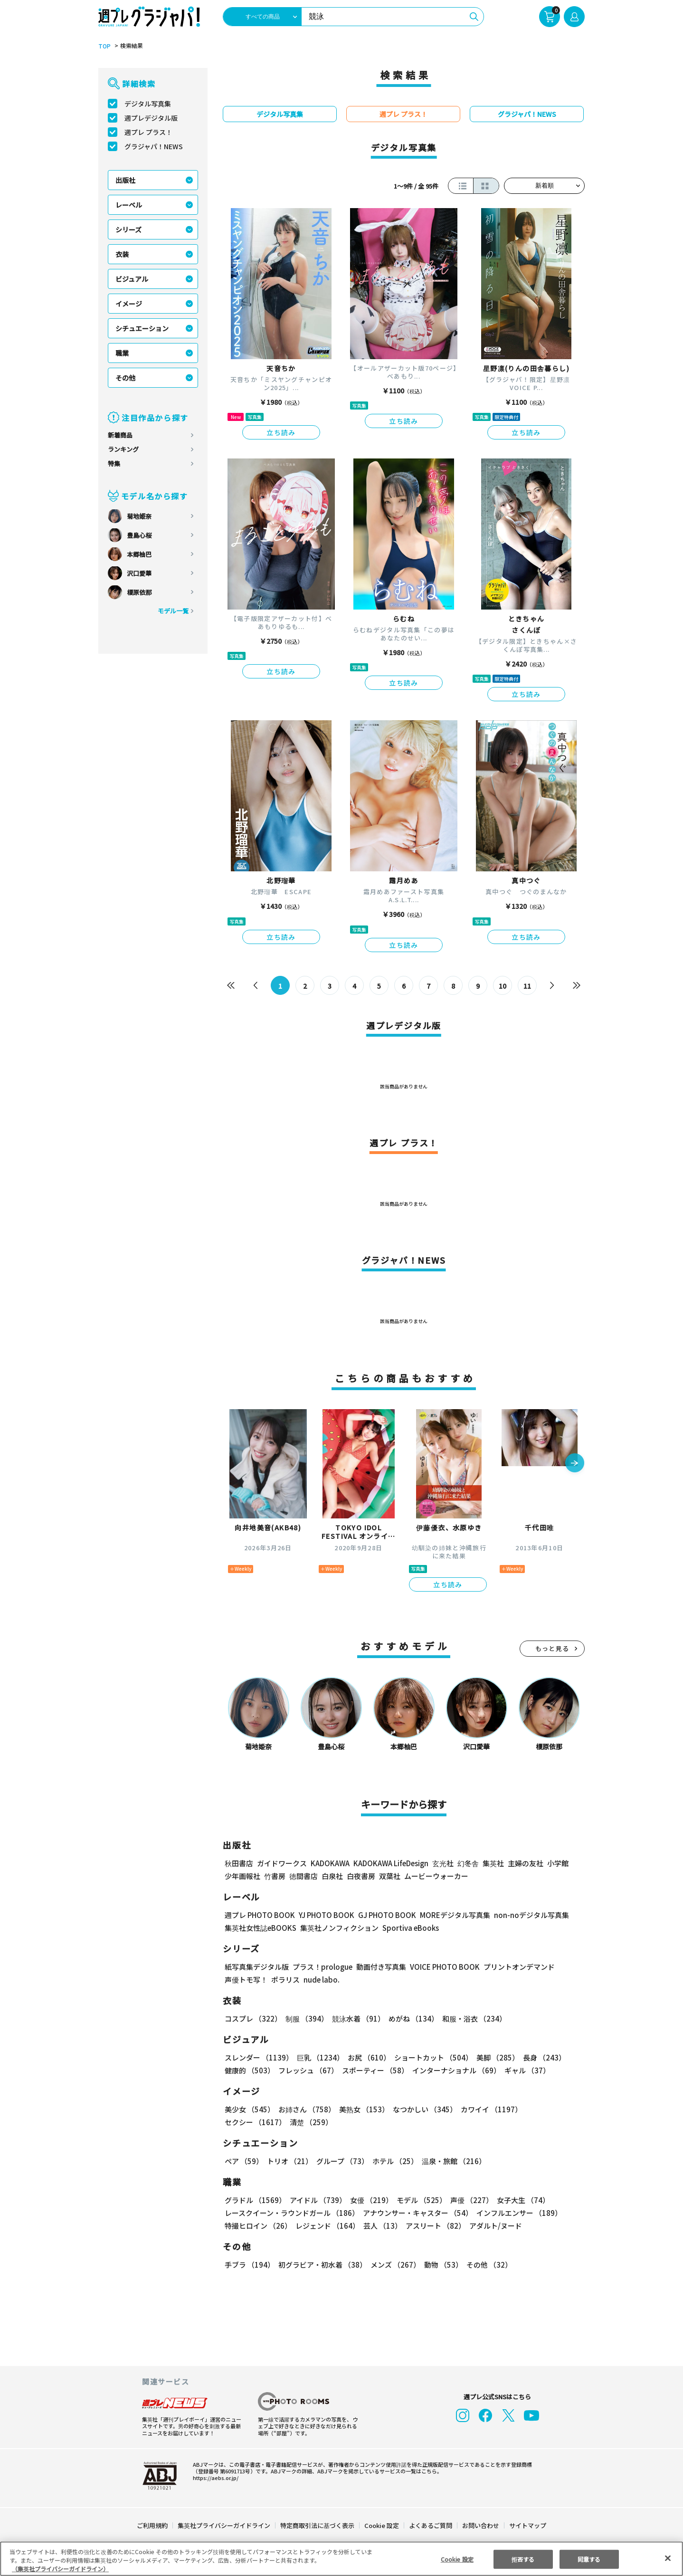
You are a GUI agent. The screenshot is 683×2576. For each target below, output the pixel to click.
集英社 (492, 1863)
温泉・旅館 (451, 2161)
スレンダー (258, 2057)
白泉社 (332, 1876)
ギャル (525, 2070)
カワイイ (487, 2109)
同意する (589, 2559)
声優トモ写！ (246, 1979)
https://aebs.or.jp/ (214, 2477)
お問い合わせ (480, 2525)
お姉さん (305, 2109)
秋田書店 (239, 1863)
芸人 (381, 2226)
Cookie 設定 (381, 2525)
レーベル (128, 205)
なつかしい (422, 2109)
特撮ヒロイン (258, 2226)
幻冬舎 (466, 1863)
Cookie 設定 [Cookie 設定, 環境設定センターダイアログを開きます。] (457, 2559)
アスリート (433, 2226)
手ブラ (249, 2265)
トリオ (289, 2161)
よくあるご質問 (430, 2525)
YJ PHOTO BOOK (324, 1915)
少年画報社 (242, 1876)
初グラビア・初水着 (321, 2265)
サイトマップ (527, 2525)
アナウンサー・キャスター (417, 2213)
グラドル (255, 2200)
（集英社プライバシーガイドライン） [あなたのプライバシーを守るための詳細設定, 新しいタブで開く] (60, 2569)
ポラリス (285, 1979)
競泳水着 (357, 2018)
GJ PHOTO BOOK (383, 1915)
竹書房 (274, 1876)
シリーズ (128, 229)
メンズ (393, 2265)
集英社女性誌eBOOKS (260, 1928)
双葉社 (389, 1876)
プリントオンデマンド (514, 1967)
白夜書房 (361, 1876)
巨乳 (319, 2057)
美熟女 (362, 2109)
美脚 (493, 2057)
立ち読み (281, 432)
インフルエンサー (517, 2213)
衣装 (122, 254)
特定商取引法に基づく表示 (318, 2525)
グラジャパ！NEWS (153, 146)
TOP (103, 46)
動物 (441, 2265)
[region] (341, 2558)
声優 (468, 2200)
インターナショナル (455, 2070)
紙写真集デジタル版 (257, 1967)
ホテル (393, 2161)
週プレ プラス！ (148, 132)
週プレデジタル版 (151, 118)
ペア (244, 2161)
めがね (411, 2018)
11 (527, 986)
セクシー (552, 2109)
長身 (539, 2057)
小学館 (557, 1863)
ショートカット (430, 2057)
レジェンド (326, 2226)
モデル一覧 (173, 610)
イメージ (128, 303)
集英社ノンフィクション (338, 1928)
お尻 (366, 2057)
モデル (418, 2200)
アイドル (317, 2200)
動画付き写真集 (380, 1967)
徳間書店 (303, 1876)
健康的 (249, 2070)
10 (503, 986)
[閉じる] (667, 2557)
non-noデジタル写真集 (525, 1915)
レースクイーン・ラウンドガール (292, 2213)
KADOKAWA (330, 1863)
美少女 (249, 2109)
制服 (305, 2018)
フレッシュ (307, 2070)
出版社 (125, 180)
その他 (125, 377)
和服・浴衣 (471, 2018)
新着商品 (120, 434)
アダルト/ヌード (493, 2226)
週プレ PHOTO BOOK (259, 1915)
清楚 (245, 2122)
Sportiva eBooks (408, 1928)
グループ (341, 2161)
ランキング (123, 449)
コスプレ (253, 2018)
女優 (369, 2200)
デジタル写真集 (147, 103)
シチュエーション (142, 328)
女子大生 (519, 2200)
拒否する (523, 2559)
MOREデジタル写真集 (449, 1915)
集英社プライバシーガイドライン (224, 2525)
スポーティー (374, 2070)
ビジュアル (131, 279)
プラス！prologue (322, 1967)
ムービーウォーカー (436, 1876)
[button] (574, 1463)
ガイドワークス (282, 1863)
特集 (114, 463)
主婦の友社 (524, 1863)
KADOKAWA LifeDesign (390, 1863)
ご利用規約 (152, 2525)
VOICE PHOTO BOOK (442, 1967)
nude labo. (321, 1979)
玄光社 (441, 1863)
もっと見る (552, 1648)
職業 (122, 353)
